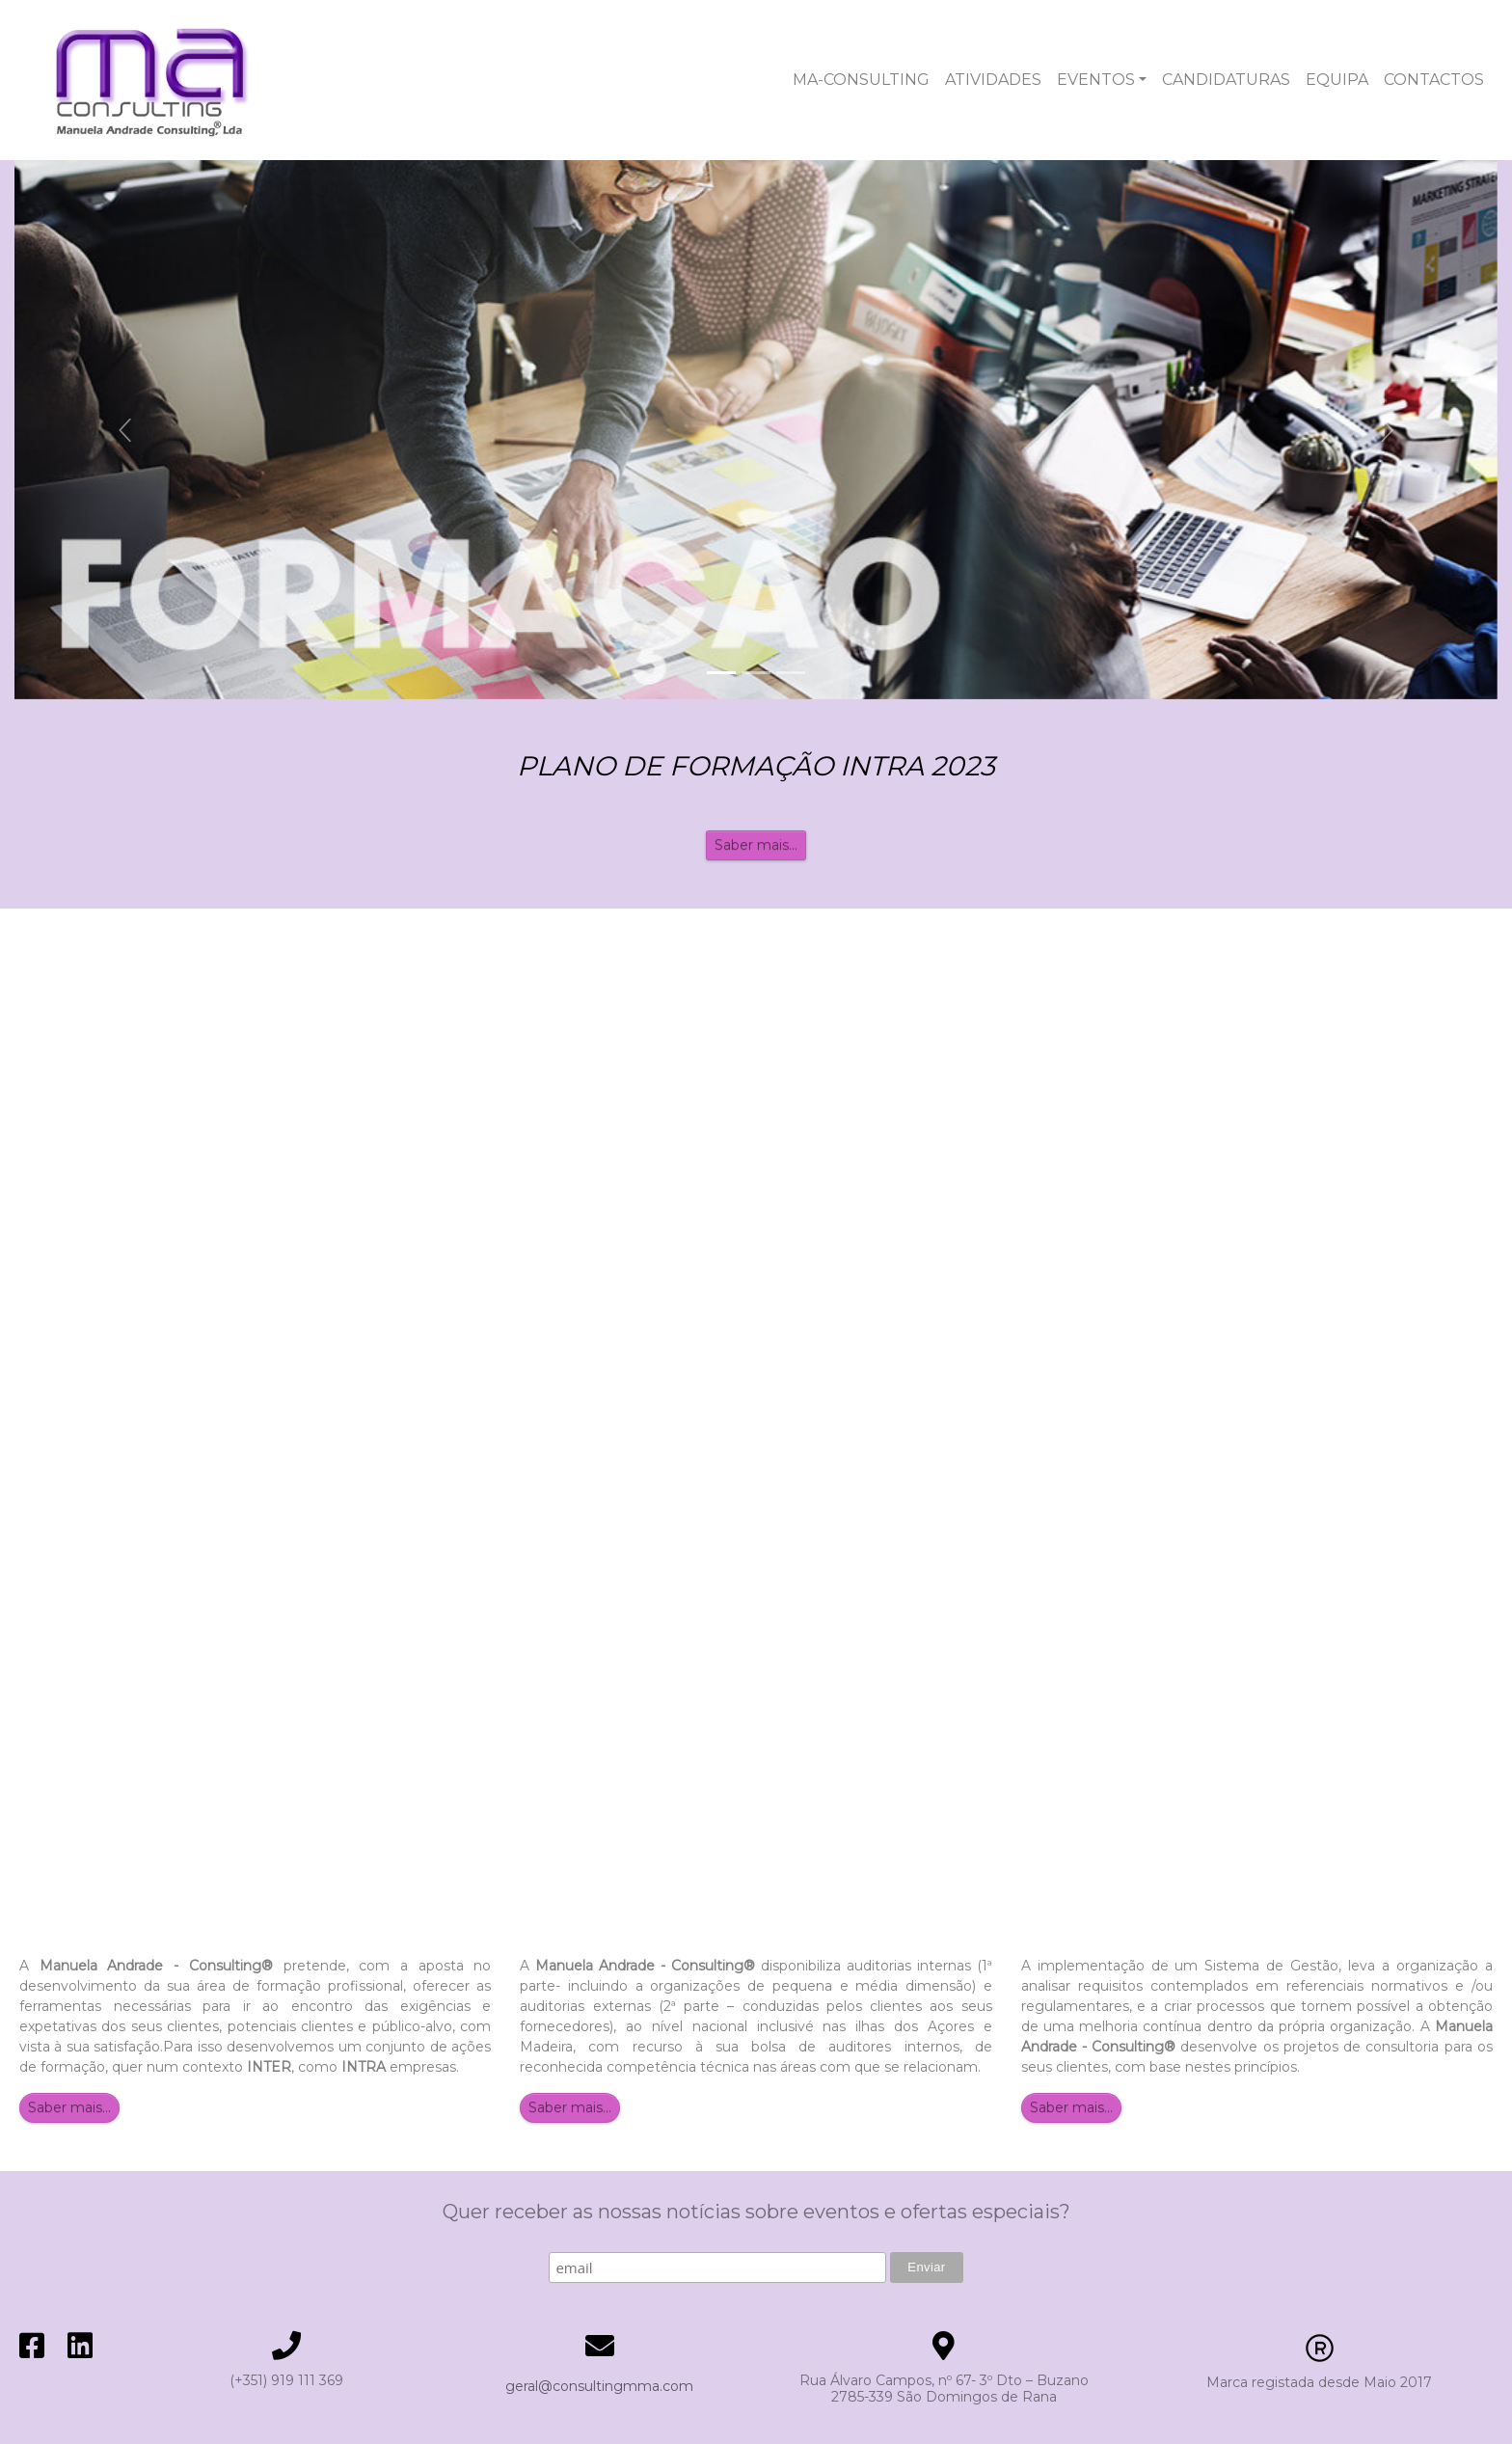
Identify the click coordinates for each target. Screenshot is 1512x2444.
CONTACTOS (1434, 79)
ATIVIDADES (993, 79)
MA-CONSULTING (861, 79)
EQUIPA (1337, 79)
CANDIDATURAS (1226, 79)
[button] (125, 429)
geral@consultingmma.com (599, 2386)
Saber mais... (756, 845)
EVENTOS (1096, 79)
